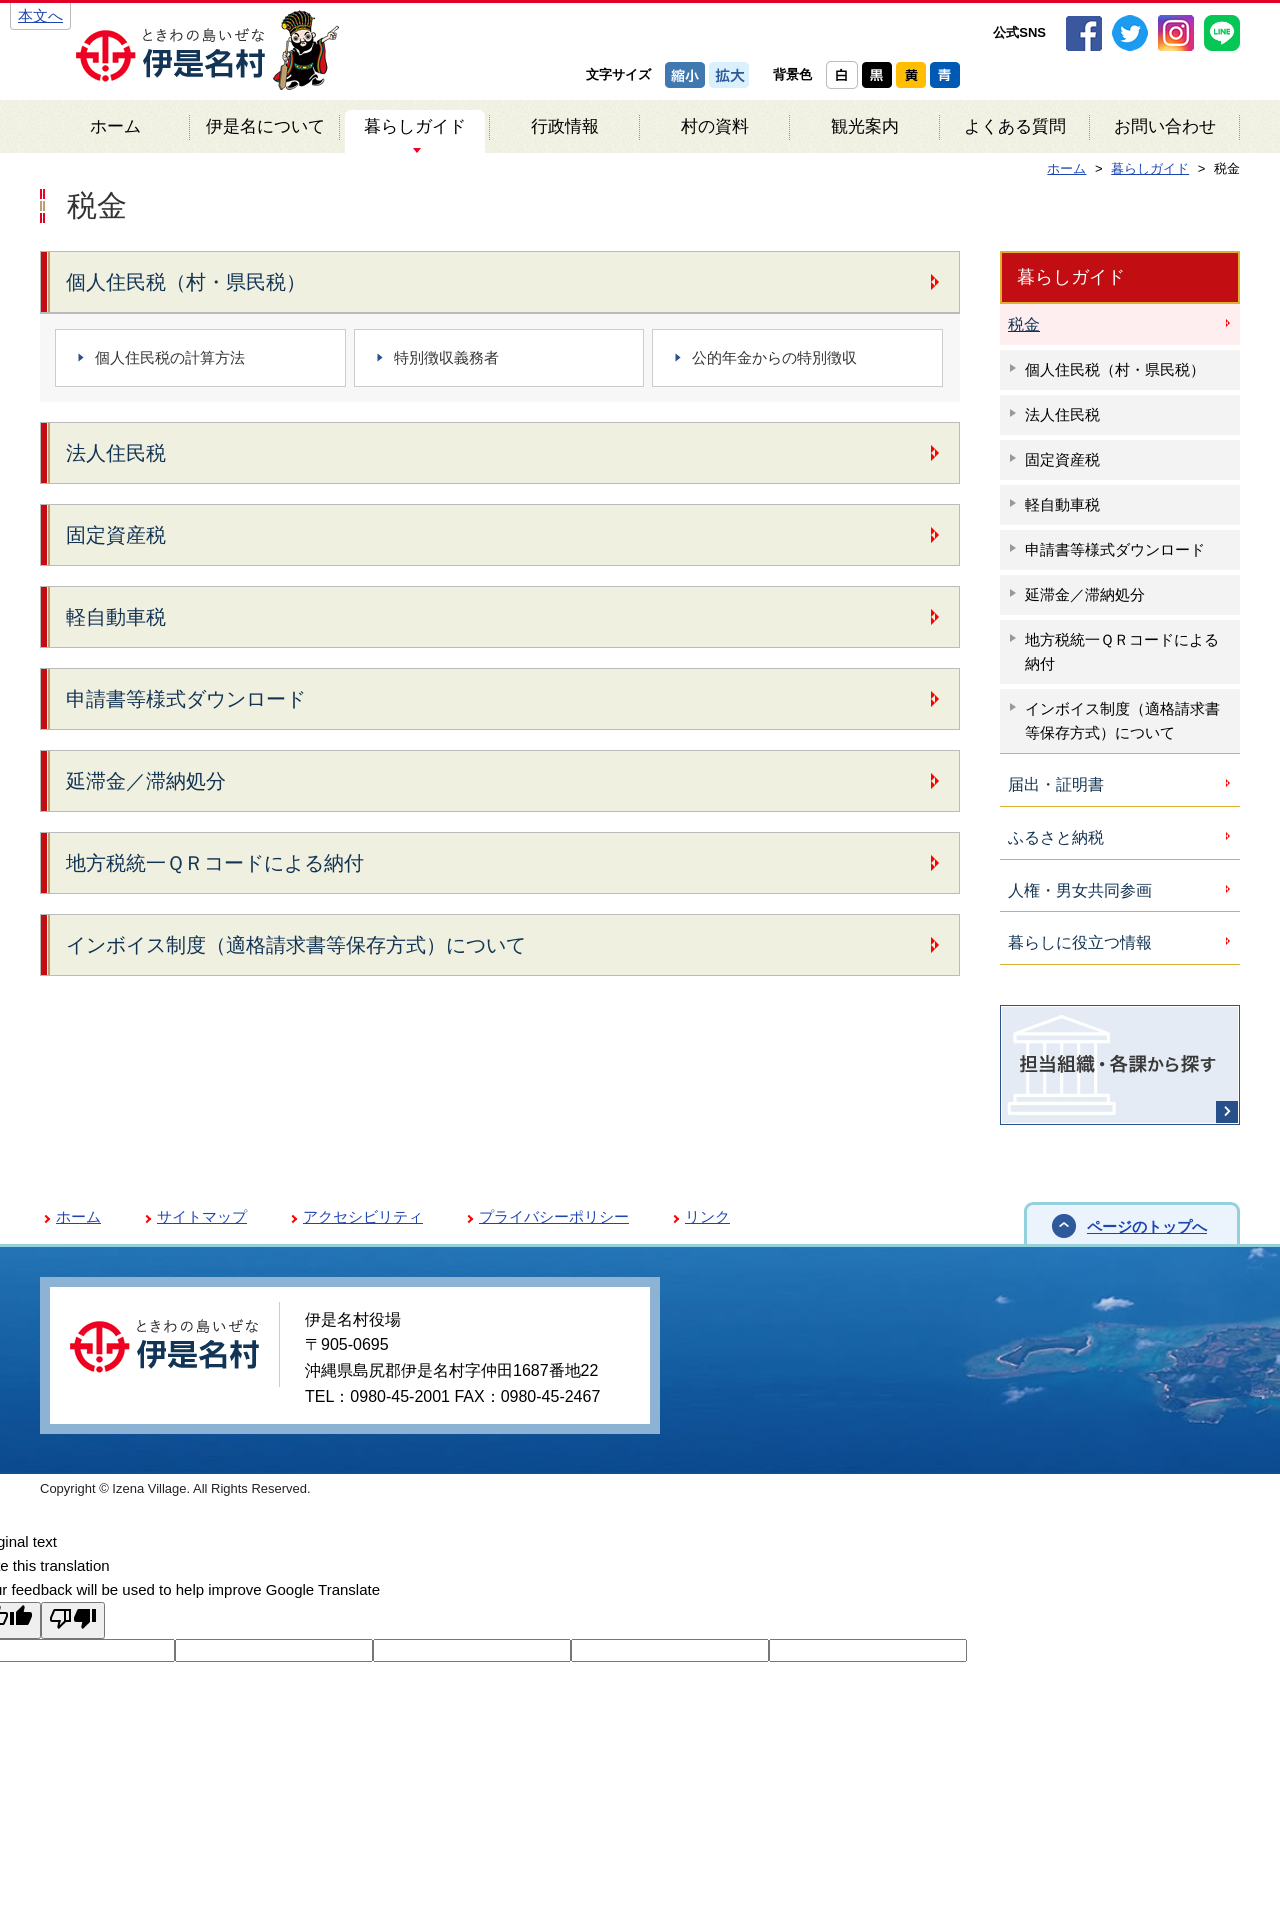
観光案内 (865, 126)
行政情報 (565, 126)
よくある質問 (1015, 126)
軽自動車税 (116, 617)
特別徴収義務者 (446, 357)
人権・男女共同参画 (1080, 890)
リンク (707, 1216)
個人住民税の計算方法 (170, 357)
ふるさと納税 (1056, 837)
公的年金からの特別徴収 (774, 357)
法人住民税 (116, 453)
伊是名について (265, 126)
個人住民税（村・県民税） (186, 282)
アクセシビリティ (363, 1216)
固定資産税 (116, 535)
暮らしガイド (415, 126)
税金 (1024, 324)
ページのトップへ (1147, 1226)
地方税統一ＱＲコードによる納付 (215, 863)
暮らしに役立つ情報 (1080, 942)
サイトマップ (202, 1216)
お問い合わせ (1165, 126)
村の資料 (715, 126)
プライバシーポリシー (554, 1216)
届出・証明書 (1056, 784)
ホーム (115, 126)
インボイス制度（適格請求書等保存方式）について (296, 945)
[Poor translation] (73, 1620)
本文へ (40, 15)
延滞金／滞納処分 (146, 781)
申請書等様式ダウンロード (186, 699)
